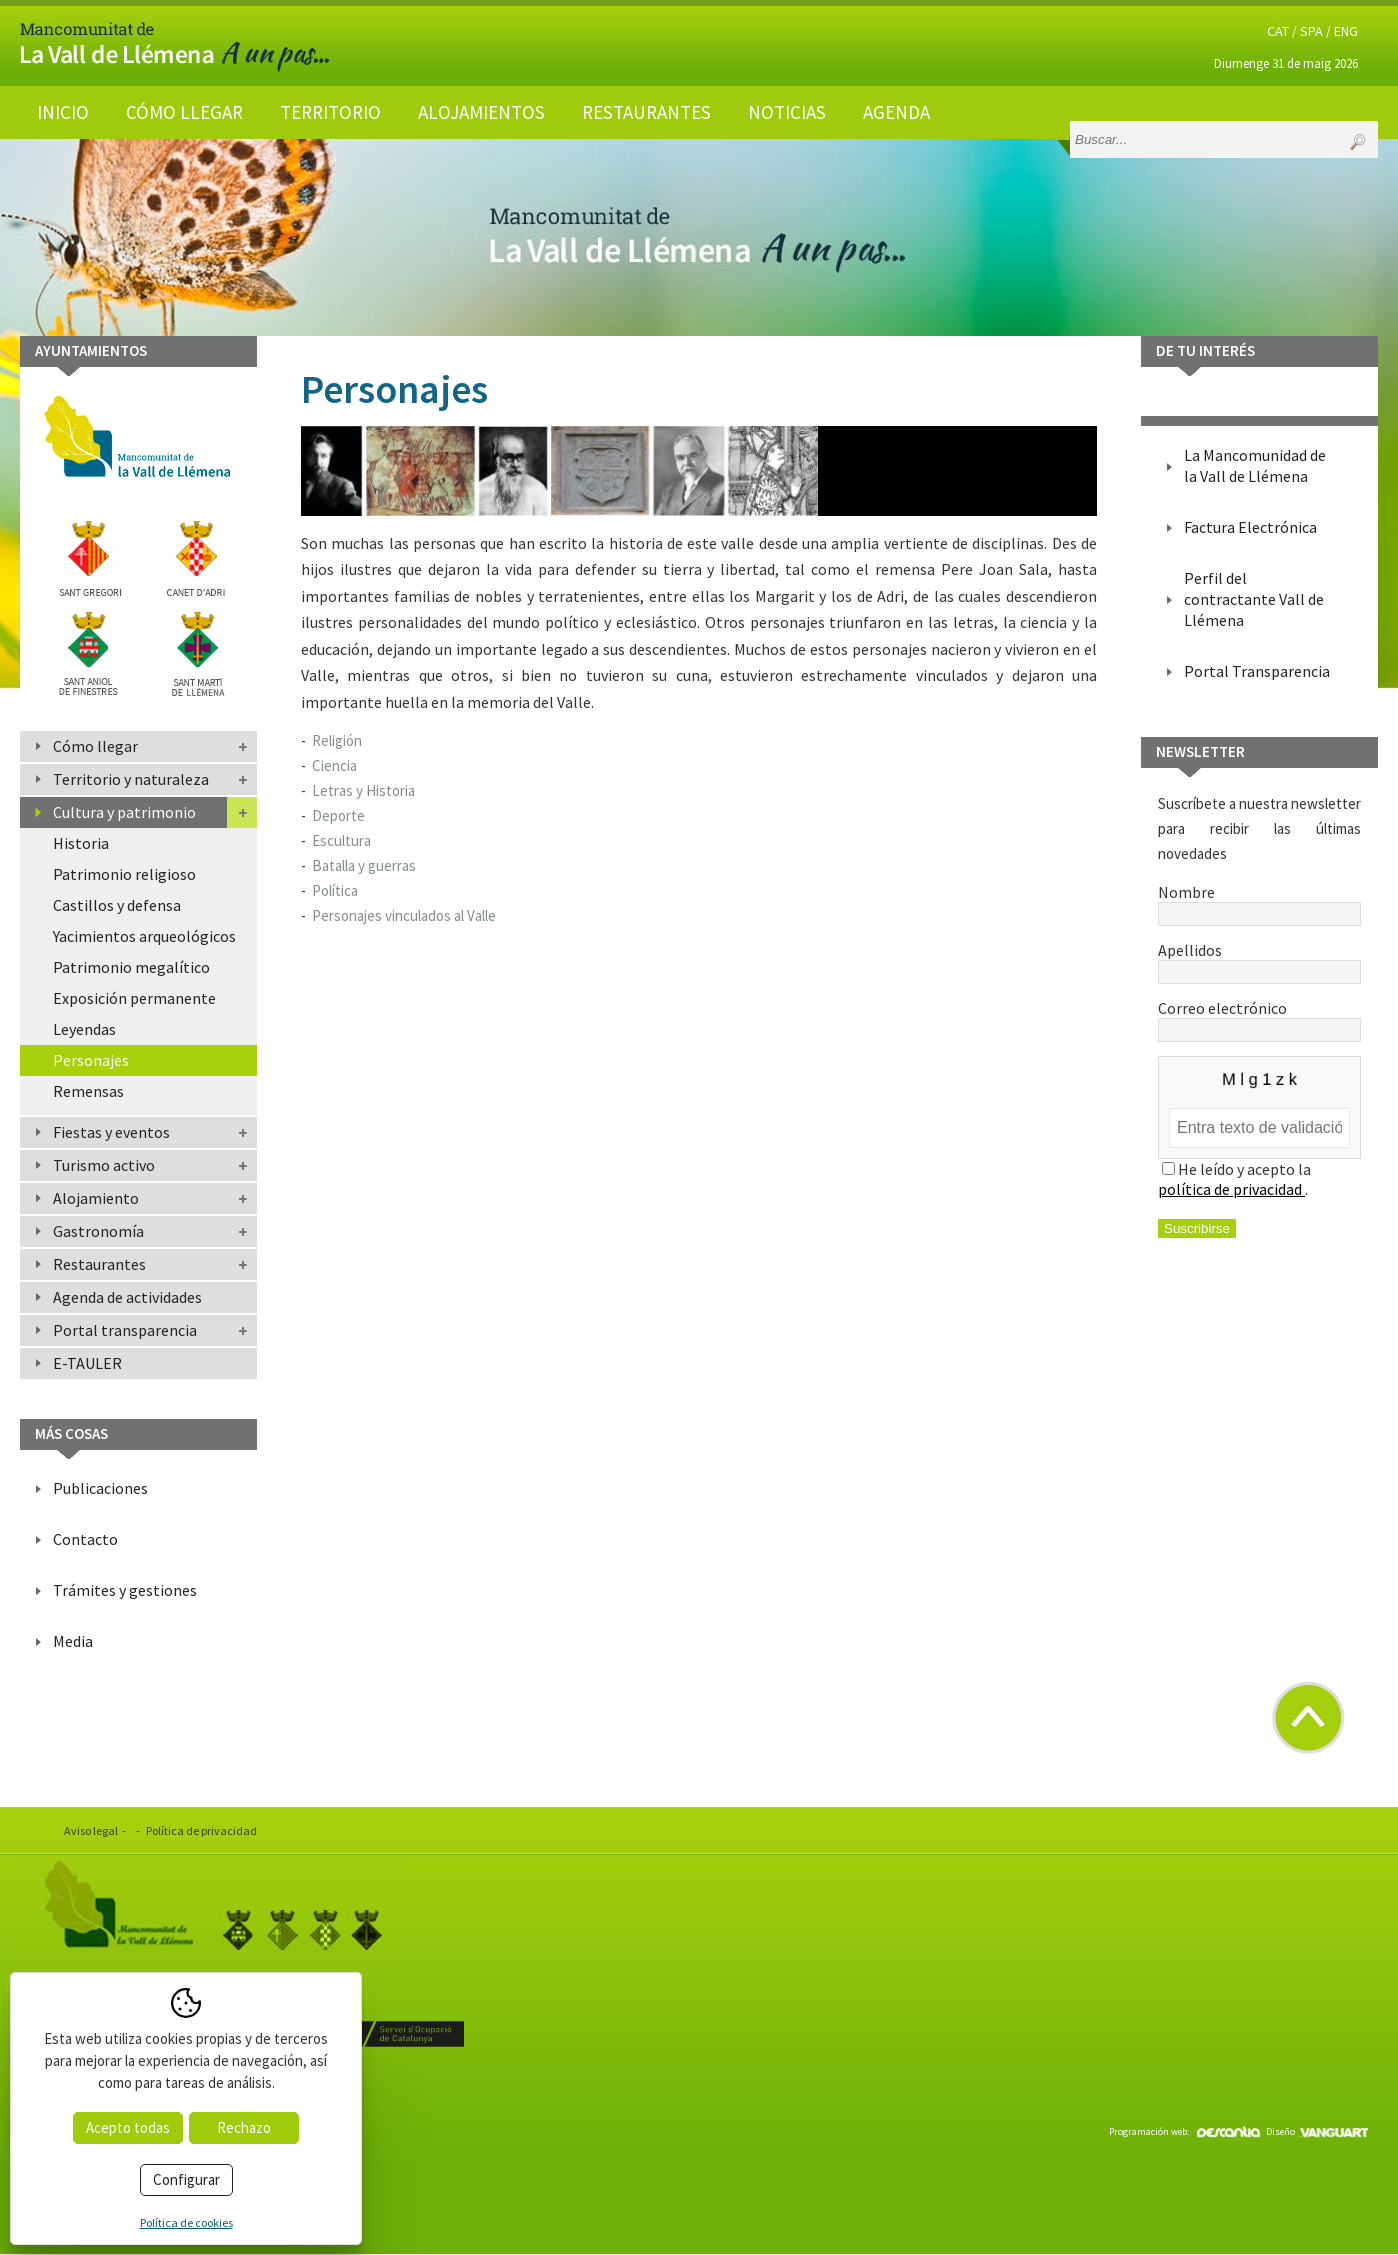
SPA (1311, 31)
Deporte (338, 815)
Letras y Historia (363, 790)
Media (73, 1641)
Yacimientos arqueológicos (144, 936)
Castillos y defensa (117, 905)
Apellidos (1259, 960)
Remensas (88, 1091)
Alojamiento (96, 1198)
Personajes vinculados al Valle (404, 915)
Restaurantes (646, 112)
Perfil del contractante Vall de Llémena (1254, 599)
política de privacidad (1231, 1189)
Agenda (896, 112)
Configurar (186, 2179)
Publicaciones (100, 1488)
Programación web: (1184, 2131)
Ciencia (334, 765)
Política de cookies (186, 2222)
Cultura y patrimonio (124, 812)
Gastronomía (98, 1231)
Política (335, 890)
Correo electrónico (1259, 1018)
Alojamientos (481, 112)
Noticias (787, 112)
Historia (81, 843)
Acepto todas (128, 2127)
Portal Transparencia (1257, 671)
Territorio (330, 112)
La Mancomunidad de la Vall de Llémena (1255, 465)
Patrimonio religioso (124, 874)
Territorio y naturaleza (131, 779)
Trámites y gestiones (125, 1590)
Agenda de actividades (127, 1297)
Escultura (341, 840)
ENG (1346, 31)
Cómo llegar (184, 112)
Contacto (85, 1539)
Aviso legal (91, 1830)
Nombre (1259, 902)
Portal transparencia (125, 1330)
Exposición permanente (134, 998)
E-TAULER (87, 1363)
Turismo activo (104, 1165)
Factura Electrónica (1250, 527)
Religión (337, 740)
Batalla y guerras (364, 865)
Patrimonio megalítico (131, 967)
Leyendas (84, 1029)
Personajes (91, 1060)
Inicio (63, 112)
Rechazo (244, 2127)
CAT (1278, 31)
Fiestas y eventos (111, 1132)
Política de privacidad (201, 1830)
